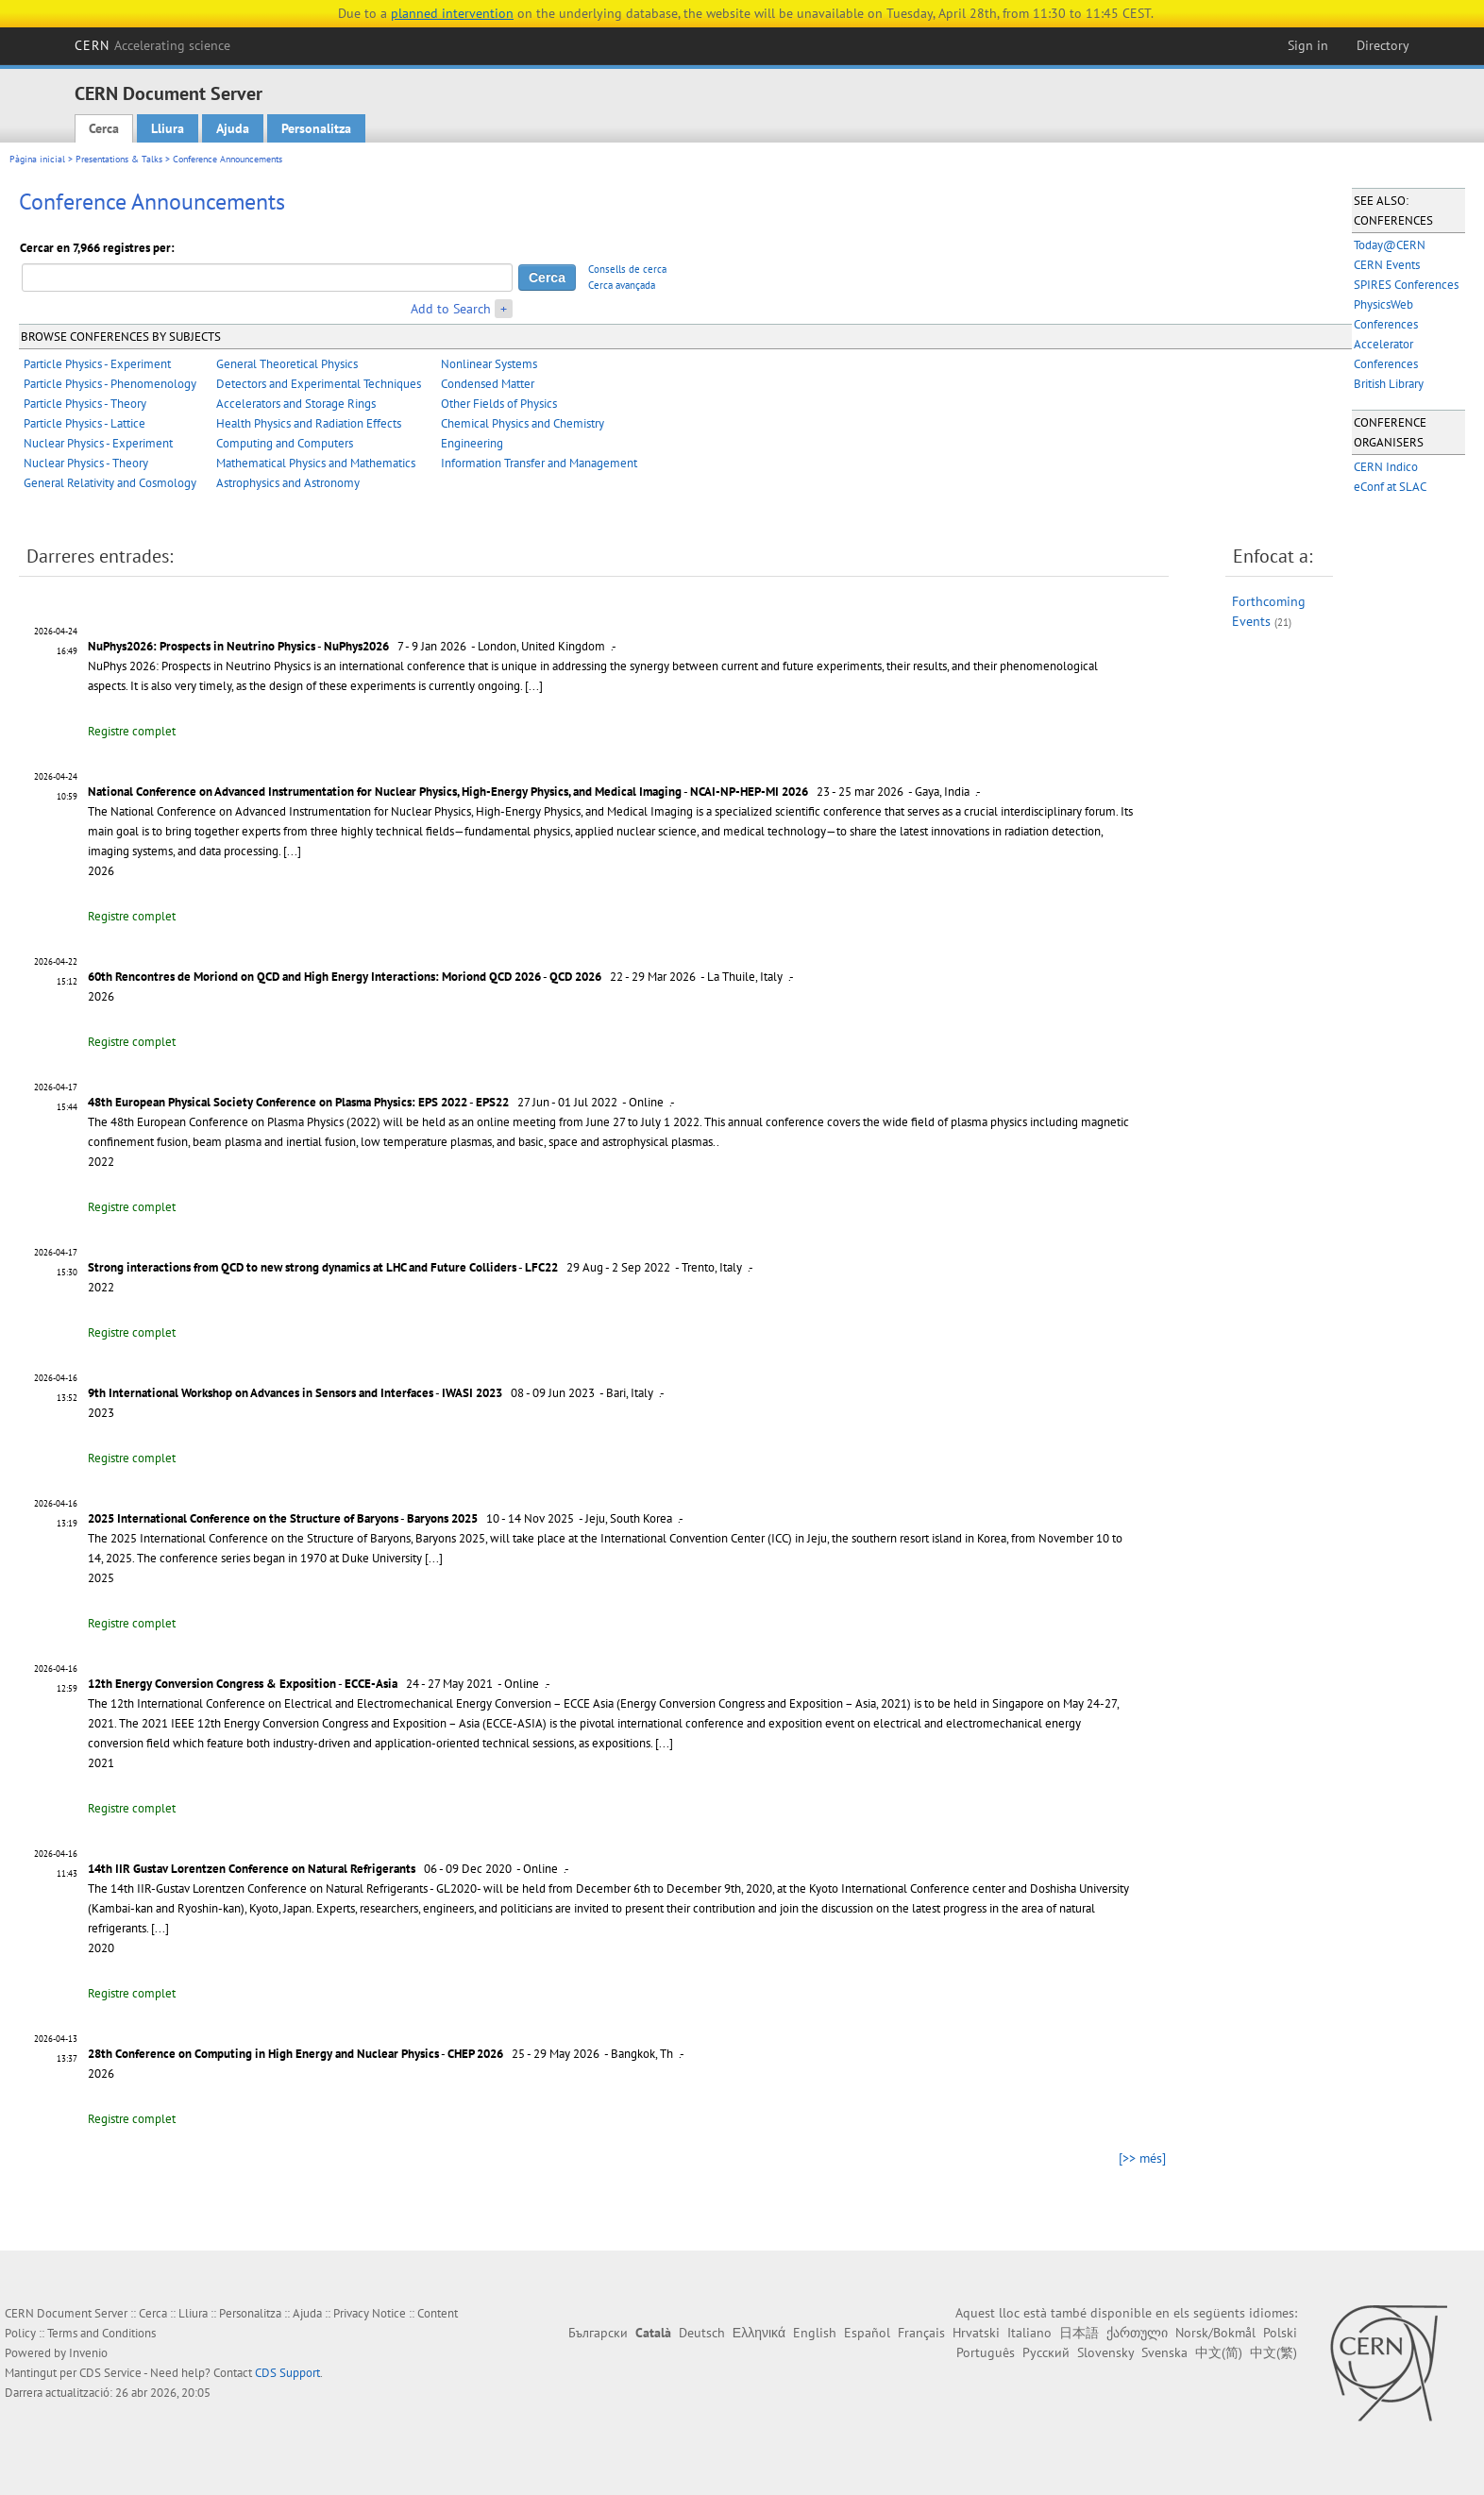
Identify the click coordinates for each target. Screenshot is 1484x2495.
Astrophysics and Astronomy (288, 483)
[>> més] (1142, 2157)
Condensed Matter (487, 384)
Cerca (104, 128)
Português (985, 2352)
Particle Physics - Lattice (84, 423)
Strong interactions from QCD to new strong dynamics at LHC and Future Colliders (302, 1267)
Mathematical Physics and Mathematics (315, 463)
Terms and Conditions (101, 2333)
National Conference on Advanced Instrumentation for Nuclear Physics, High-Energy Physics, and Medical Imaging (385, 792)
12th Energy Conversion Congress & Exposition (212, 1684)
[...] (534, 686)
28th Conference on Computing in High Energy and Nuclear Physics (263, 2054)
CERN (153, 45)
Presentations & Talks (119, 159)
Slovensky (1105, 2352)
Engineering (472, 443)
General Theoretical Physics (287, 364)
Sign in (1308, 45)
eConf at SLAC (1390, 487)
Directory (1383, 45)
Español (867, 2332)
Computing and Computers (284, 443)
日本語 (1079, 2332)
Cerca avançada (621, 285)
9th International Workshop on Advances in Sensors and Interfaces (260, 1393)
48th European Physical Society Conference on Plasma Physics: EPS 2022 (277, 1102)
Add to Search (451, 308)
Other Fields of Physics (499, 404)
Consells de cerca (627, 269)
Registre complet (132, 731)
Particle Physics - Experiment (97, 364)
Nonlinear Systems (489, 364)
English (814, 2332)
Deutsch (702, 2332)
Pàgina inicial (37, 159)
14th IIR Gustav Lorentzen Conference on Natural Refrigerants (251, 1869)
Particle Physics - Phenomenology (110, 384)
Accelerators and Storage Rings (296, 404)
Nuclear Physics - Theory (86, 463)
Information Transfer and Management (539, 463)
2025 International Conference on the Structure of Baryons (243, 1518)
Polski (1280, 2332)
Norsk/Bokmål (1215, 2332)
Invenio (88, 2353)
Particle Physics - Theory (85, 404)
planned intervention (452, 13)
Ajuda (232, 128)
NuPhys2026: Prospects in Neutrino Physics (201, 646)
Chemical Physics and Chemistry (522, 423)
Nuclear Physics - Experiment (98, 443)
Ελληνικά (759, 2332)
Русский (1046, 2352)
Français (921, 2332)
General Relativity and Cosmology (110, 483)
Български (598, 2332)
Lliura (167, 128)
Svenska (1164, 2352)
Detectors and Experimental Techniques (318, 384)
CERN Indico (1386, 467)
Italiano (1029, 2332)
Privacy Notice (369, 2313)
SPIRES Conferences (1406, 285)
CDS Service (110, 2373)
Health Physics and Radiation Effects (308, 423)
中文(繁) (1273, 2352)
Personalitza (316, 128)
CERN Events (1387, 265)
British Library (1389, 384)
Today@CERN (1389, 245)
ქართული (1137, 2332)
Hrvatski (976, 2332)
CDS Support (287, 2373)
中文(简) (1218, 2352)
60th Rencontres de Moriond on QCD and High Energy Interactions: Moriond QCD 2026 (314, 977)
